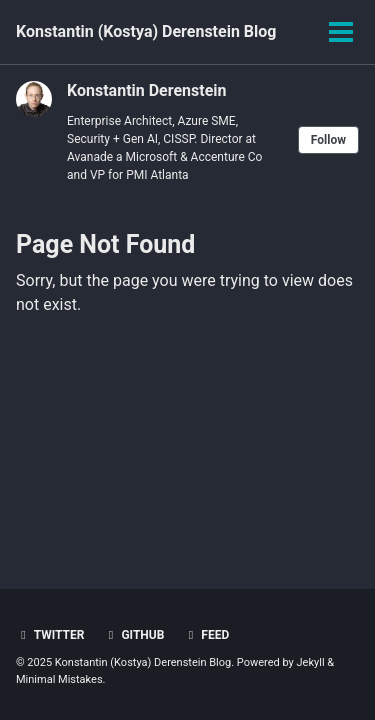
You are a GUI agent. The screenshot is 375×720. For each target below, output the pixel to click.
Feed (206, 635)
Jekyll (311, 662)
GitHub (133, 635)
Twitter (50, 635)
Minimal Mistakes (59, 679)
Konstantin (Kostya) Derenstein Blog (146, 31)
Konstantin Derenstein (147, 90)
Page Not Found (105, 244)
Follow (328, 140)
